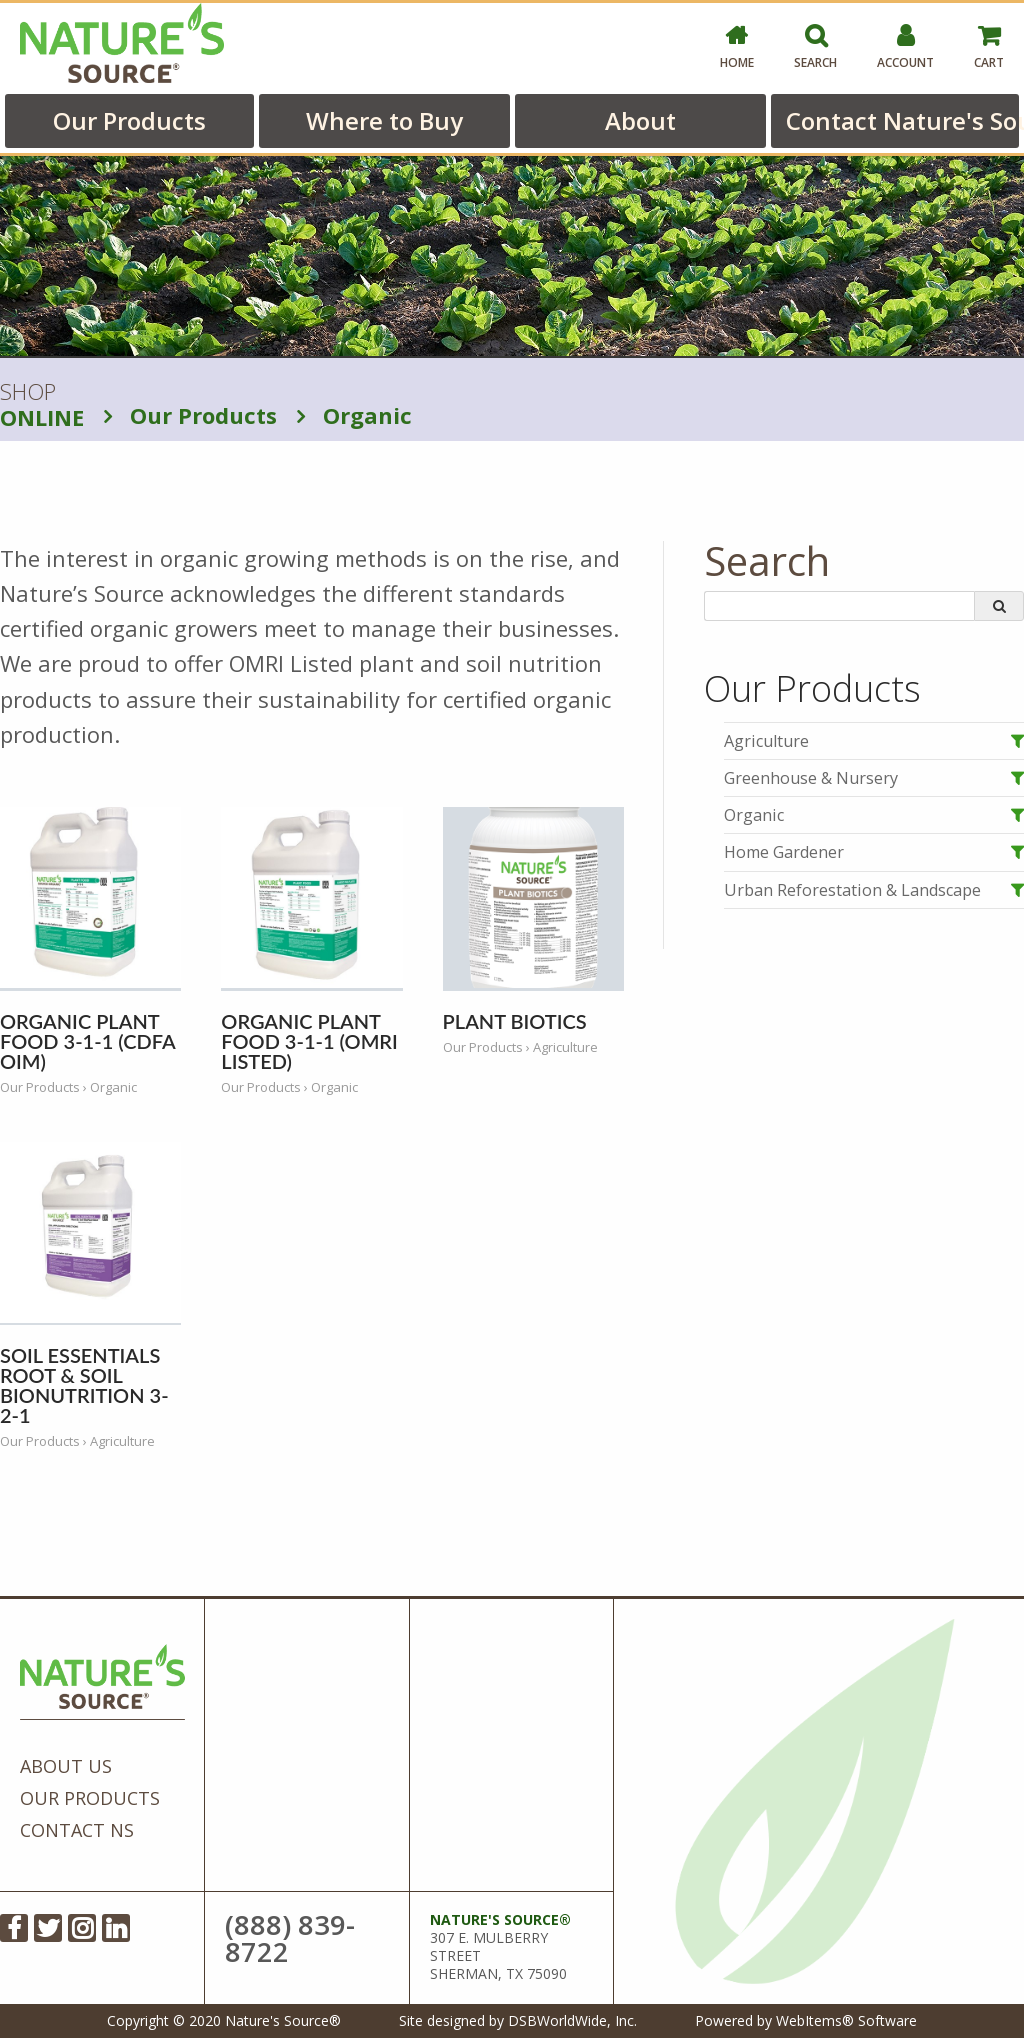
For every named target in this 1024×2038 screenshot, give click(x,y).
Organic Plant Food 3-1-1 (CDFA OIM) (87, 1041)
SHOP (42, 405)
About (640, 120)
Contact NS (77, 1830)
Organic (354, 415)
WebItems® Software (846, 2020)
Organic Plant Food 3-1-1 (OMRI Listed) (309, 1041)
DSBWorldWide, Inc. (572, 2020)
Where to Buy (384, 120)
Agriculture (766, 741)
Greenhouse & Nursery (811, 778)
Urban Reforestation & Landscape (852, 890)
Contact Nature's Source (903, 120)
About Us (66, 1766)
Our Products (129, 120)
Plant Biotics (515, 1021)
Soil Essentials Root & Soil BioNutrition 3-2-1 (84, 1385)
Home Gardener (784, 852)
